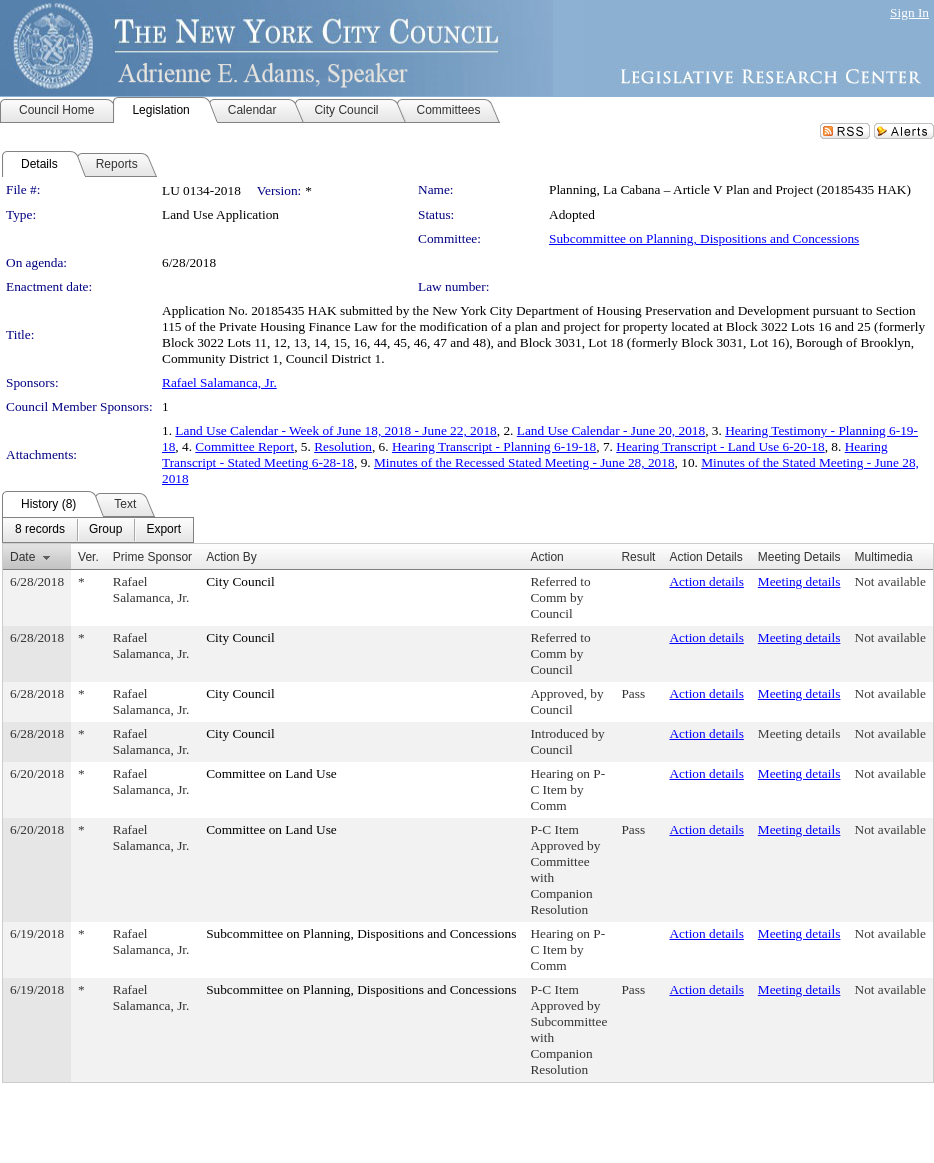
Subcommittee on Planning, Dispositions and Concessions (704, 238)
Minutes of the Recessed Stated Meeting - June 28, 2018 (524, 462)
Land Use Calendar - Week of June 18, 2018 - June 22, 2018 (335, 430)
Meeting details (799, 581)
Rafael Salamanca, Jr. (219, 382)
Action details (706, 581)
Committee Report (244, 446)
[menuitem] (40, 530)
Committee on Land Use (271, 773)
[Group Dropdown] (105, 530)
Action (546, 557)
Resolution (343, 446)
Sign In (909, 12)
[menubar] (98, 530)
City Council (240, 581)
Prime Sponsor (152, 557)
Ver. (88, 557)
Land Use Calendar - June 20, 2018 (611, 430)
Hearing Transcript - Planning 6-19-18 (494, 446)
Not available (890, 581)
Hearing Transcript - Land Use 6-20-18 (720, 446)
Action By (231, 557)
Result (638, 557)
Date (22, 557)
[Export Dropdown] (163, 530)
